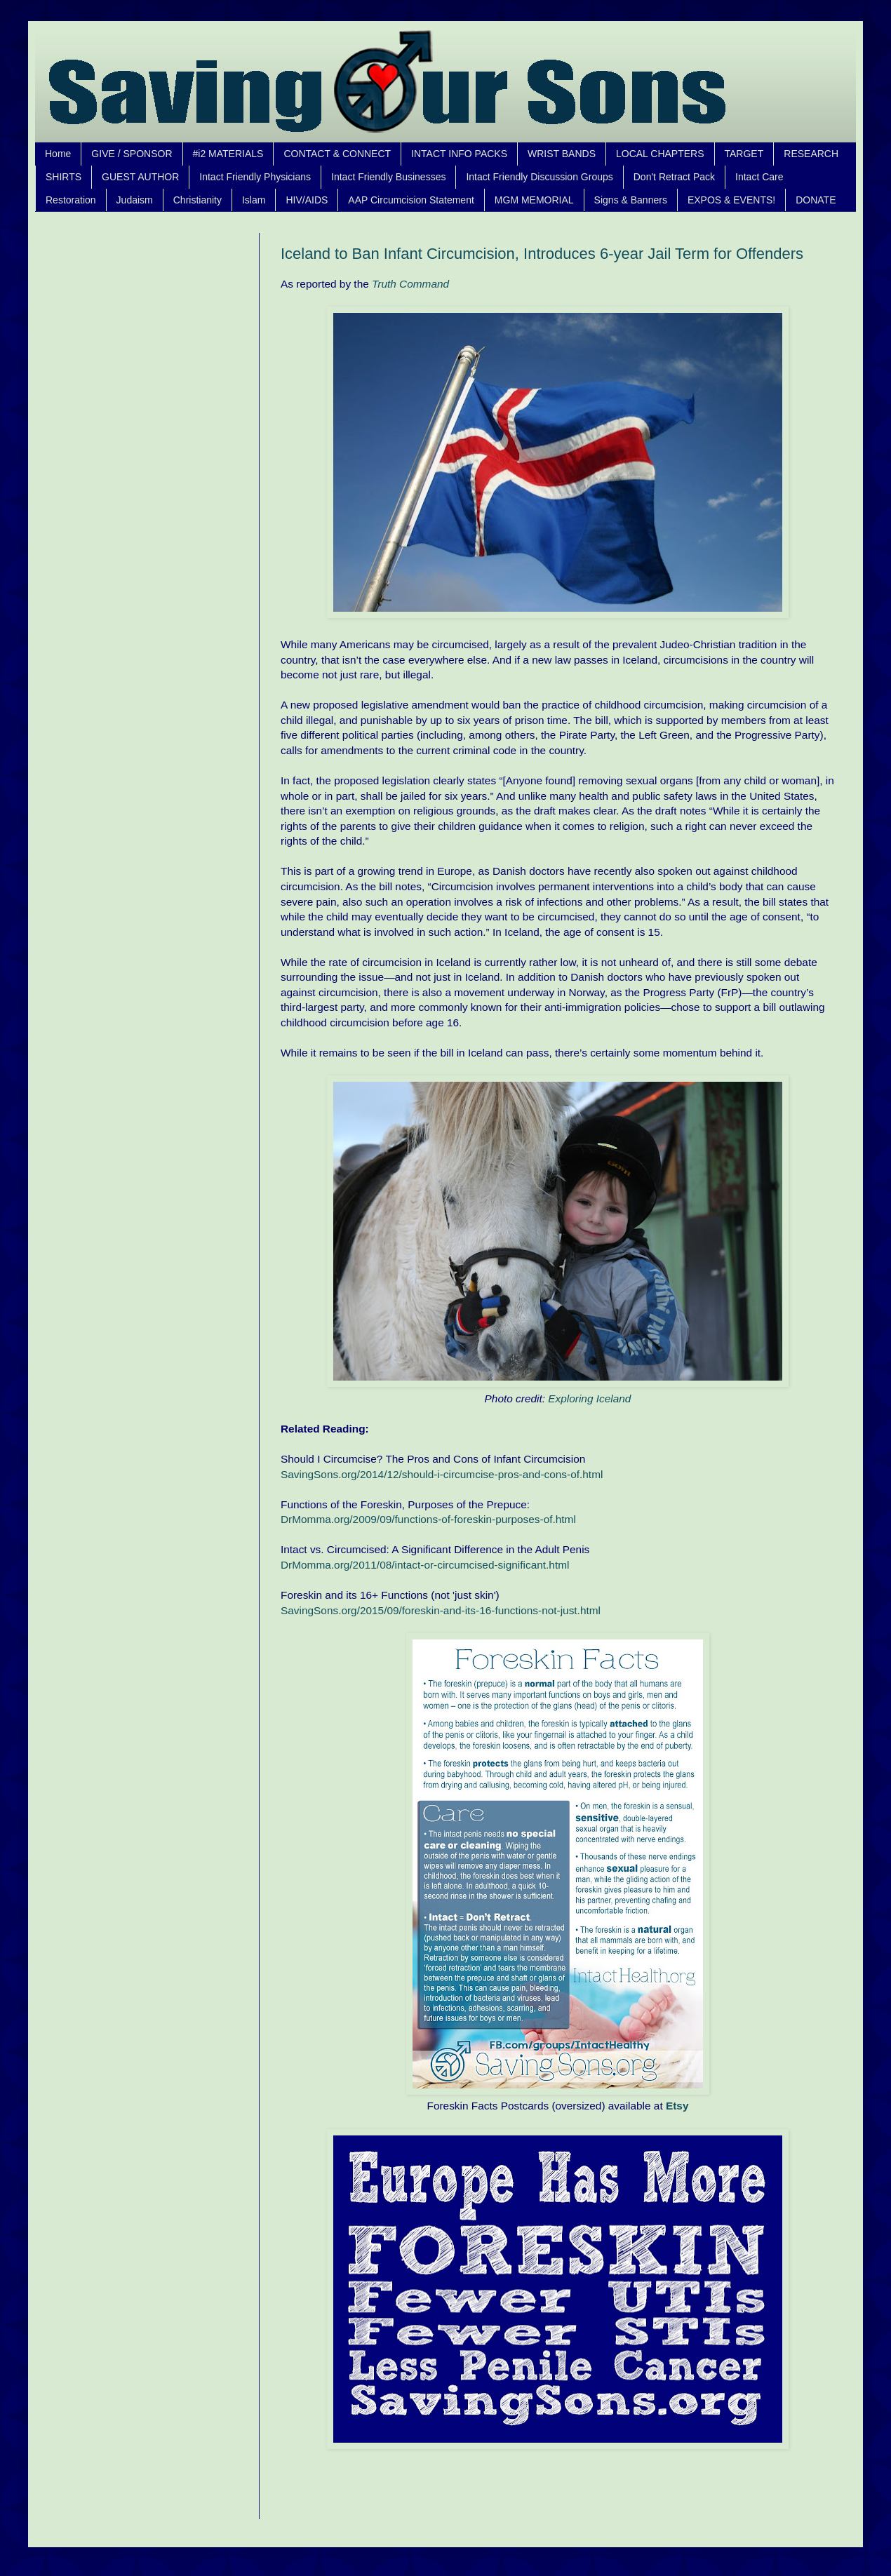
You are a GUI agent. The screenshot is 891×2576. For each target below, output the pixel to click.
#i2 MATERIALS (228, 153)
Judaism (134, 200)
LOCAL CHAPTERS (660, 153)
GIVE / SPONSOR (131, 153)
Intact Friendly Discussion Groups (539, 176)
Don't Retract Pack (674, 176)
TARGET (744, 153)
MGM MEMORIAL (534, 200)
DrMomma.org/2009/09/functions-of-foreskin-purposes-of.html (428, 1519)
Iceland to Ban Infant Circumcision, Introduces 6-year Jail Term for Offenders (542, 253)
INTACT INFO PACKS (459, 153)
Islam (253, 200)
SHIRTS (63, 176)
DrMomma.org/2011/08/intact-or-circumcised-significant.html (425, 1565)
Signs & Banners (630, 200)
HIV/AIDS (307, 200)
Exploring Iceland (589, 1398)
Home (58, 153)
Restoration (71, 200)
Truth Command (410, 284)
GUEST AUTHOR (140, 176)
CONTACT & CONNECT (337, 153)
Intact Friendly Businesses (388, 176)
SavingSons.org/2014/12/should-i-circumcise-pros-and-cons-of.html (442, 1474)
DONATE (816, 200)
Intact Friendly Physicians (255, 176)
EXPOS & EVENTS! (731, 200)
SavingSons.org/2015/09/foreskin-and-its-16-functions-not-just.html (441, 1610)
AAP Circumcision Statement (411, 200)
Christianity (197, 200)
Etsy (677, 2106)
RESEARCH (811, 153)
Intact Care (759, 176)
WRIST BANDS (562, 153)
